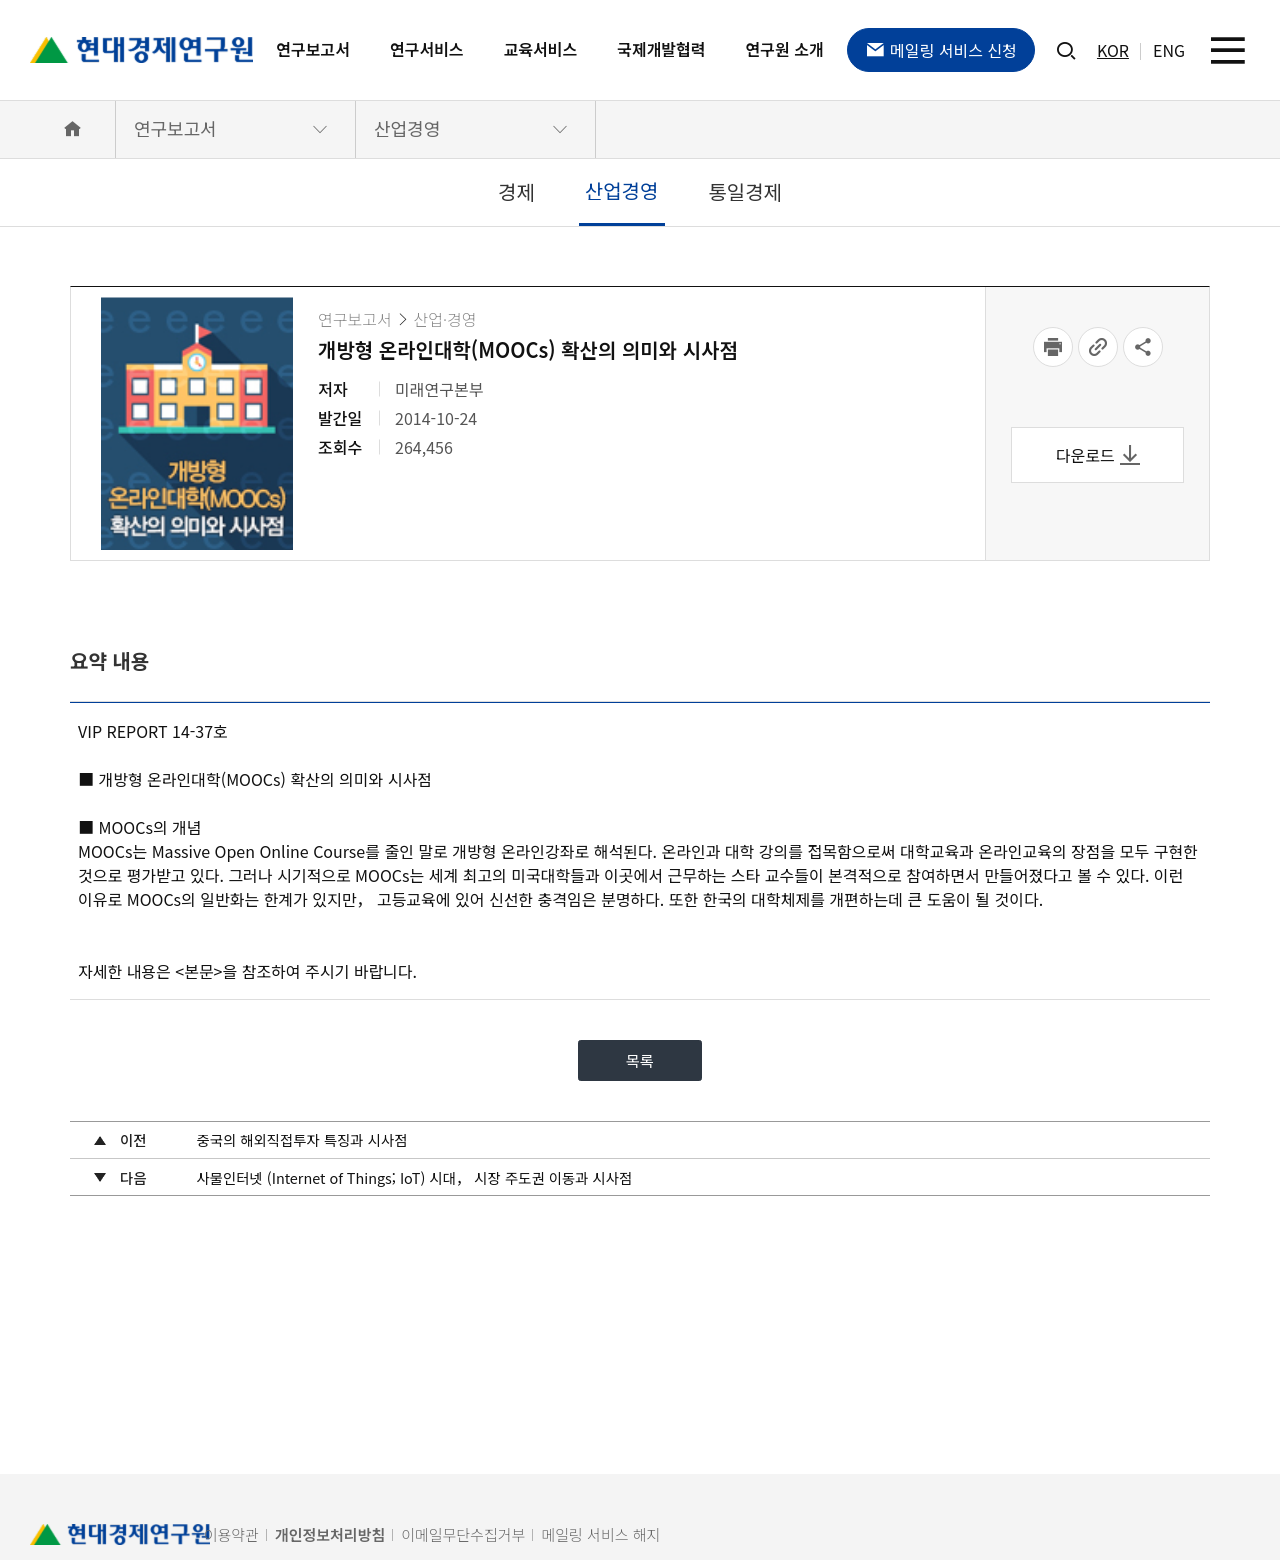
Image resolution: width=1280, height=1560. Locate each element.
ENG (1169, 50)
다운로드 (1098, 455)
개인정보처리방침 (330, 1534)
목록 (639, 1063)
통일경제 (745, 191)
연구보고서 (313, 49)
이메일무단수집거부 (463, 1534)
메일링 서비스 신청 (941, 50)
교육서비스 (541, 49)
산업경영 (407, 128)
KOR (1113, 50)
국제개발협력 (661, 49)
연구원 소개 (785, 49)
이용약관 (231, 1534)
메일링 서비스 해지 (600, 1534)
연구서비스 (427, 49)
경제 (516, 191)
